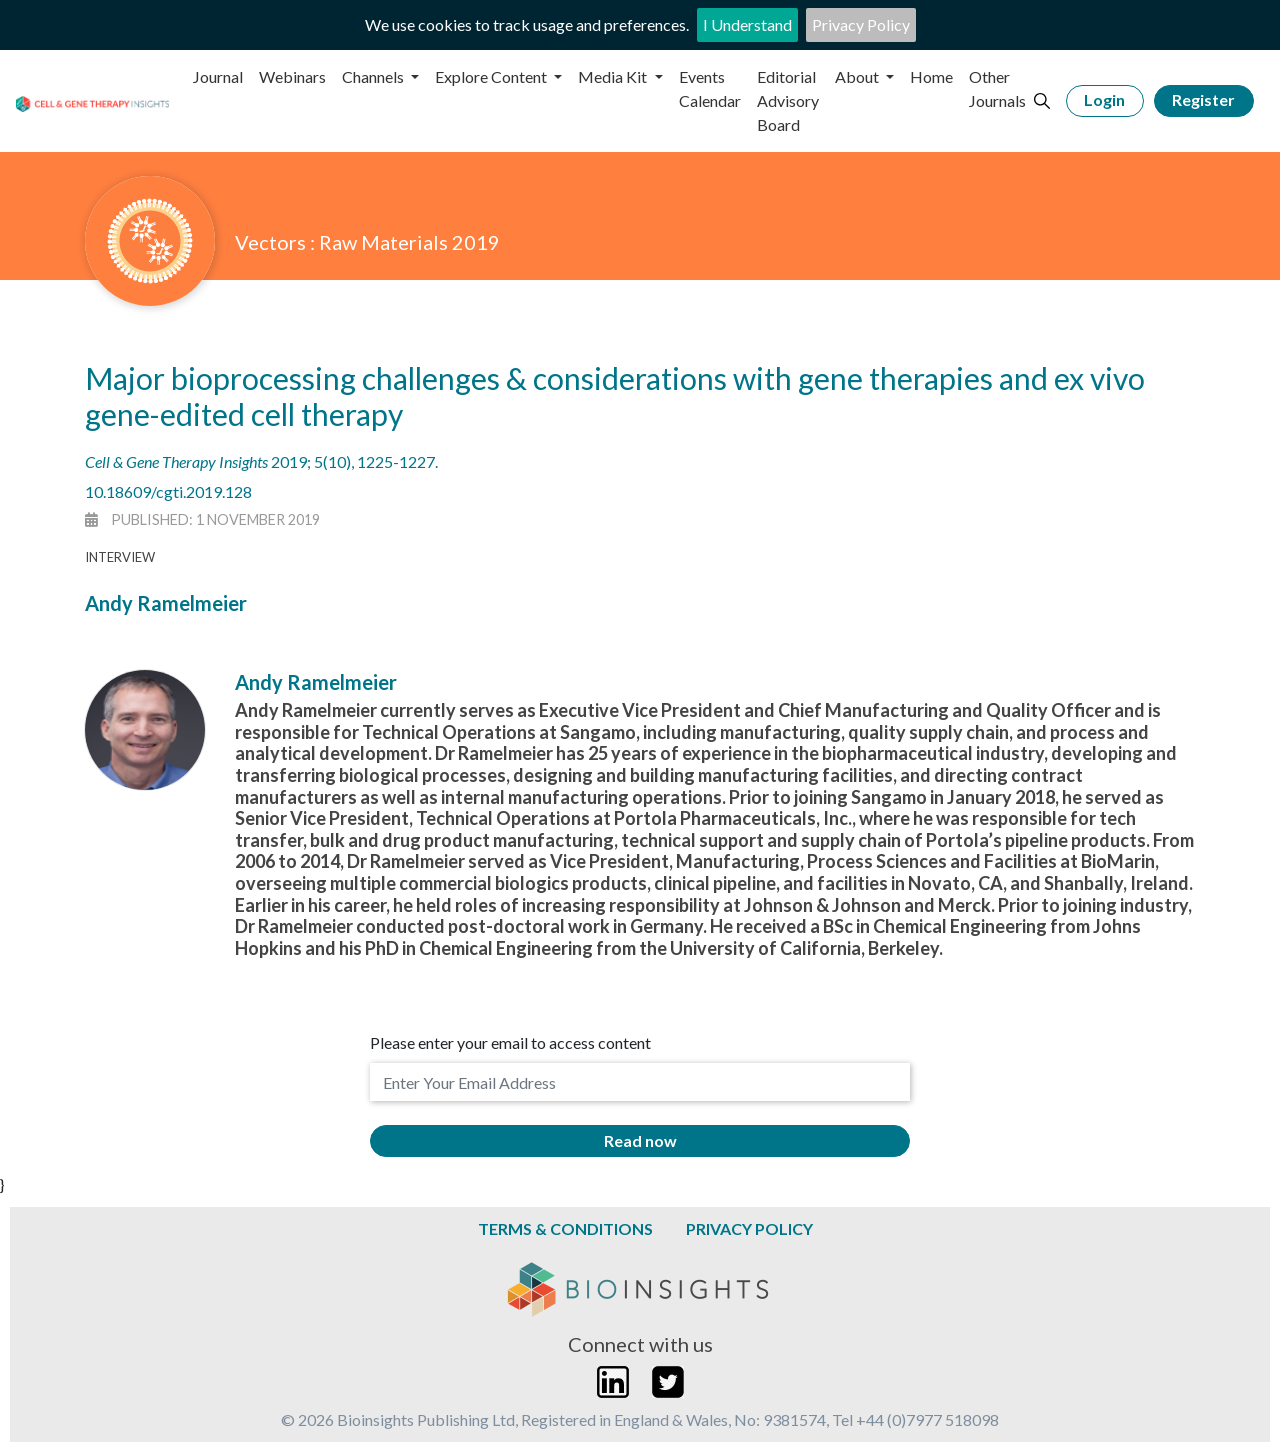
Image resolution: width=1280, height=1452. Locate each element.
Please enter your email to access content (510, 1042)
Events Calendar (710, 88)
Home (931, 76)
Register (1203, 99)
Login (1104, 99)
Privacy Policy (861, 24)
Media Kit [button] (614, 76)
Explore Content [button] (492, 76)
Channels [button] (374, 76)
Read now (640, 1140)
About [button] (858, 76)
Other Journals (997, 88)
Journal (218, 76)
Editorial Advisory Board (788, 100)
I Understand (747, 24)
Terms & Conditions (565, 1228)
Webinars (292, 76)
